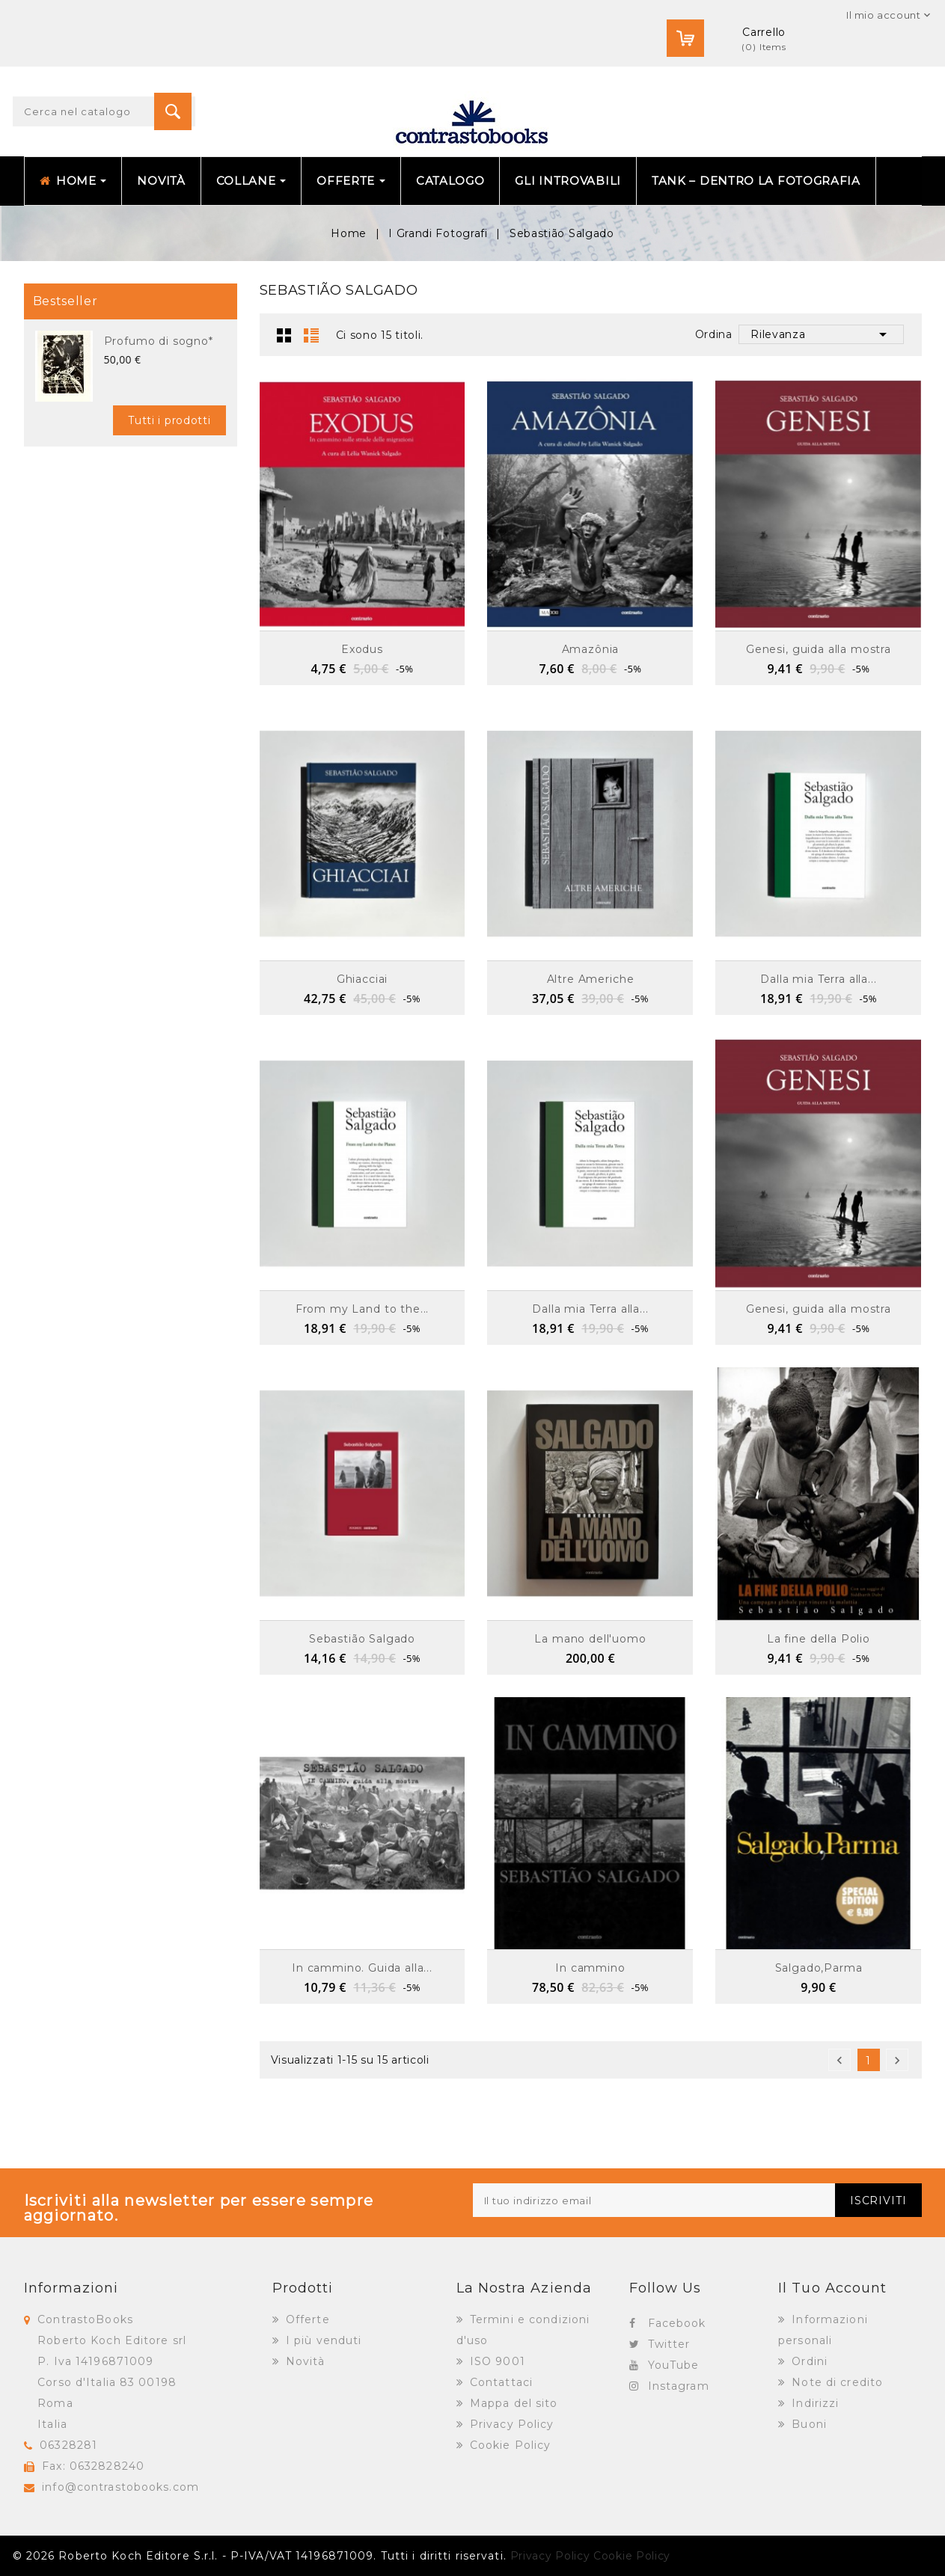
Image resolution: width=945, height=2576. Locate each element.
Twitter (669, 2344)
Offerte (306, 2319)
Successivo (897, 2060)
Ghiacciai (362, 979)
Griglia (284, 335)
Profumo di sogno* (158, 341)
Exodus (362, 649)
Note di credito (835, 2382)
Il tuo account (832, 2288)
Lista (311, 335)
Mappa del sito (512, 2403)
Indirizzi (813, 2403)
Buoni (807, 2424)
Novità (303, 2361)
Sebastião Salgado (362, 1639)
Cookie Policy (508, 2445)
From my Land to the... (362, 1309)
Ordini (808, 2361)
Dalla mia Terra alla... (818, 979)
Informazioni (71, 2288)
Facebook (677, 2323)
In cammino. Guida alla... (362, 1968)
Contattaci (499, 2382)
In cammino (590, 1968)
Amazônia (591, 649)
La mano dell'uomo (590, 1639)
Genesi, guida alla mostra (818, 649)
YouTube (674, 2365)
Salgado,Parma (819, 1968)
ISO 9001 (495, 2361)
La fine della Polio (818, 1639)
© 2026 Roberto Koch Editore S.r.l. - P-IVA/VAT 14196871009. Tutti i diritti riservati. (260, 2556)
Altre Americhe (590, 979)
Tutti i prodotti (169, 420)
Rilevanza (821, 334)
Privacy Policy (510, 2424)
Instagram (678, 2386)
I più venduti (322, 2340)
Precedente (839, 2060)
